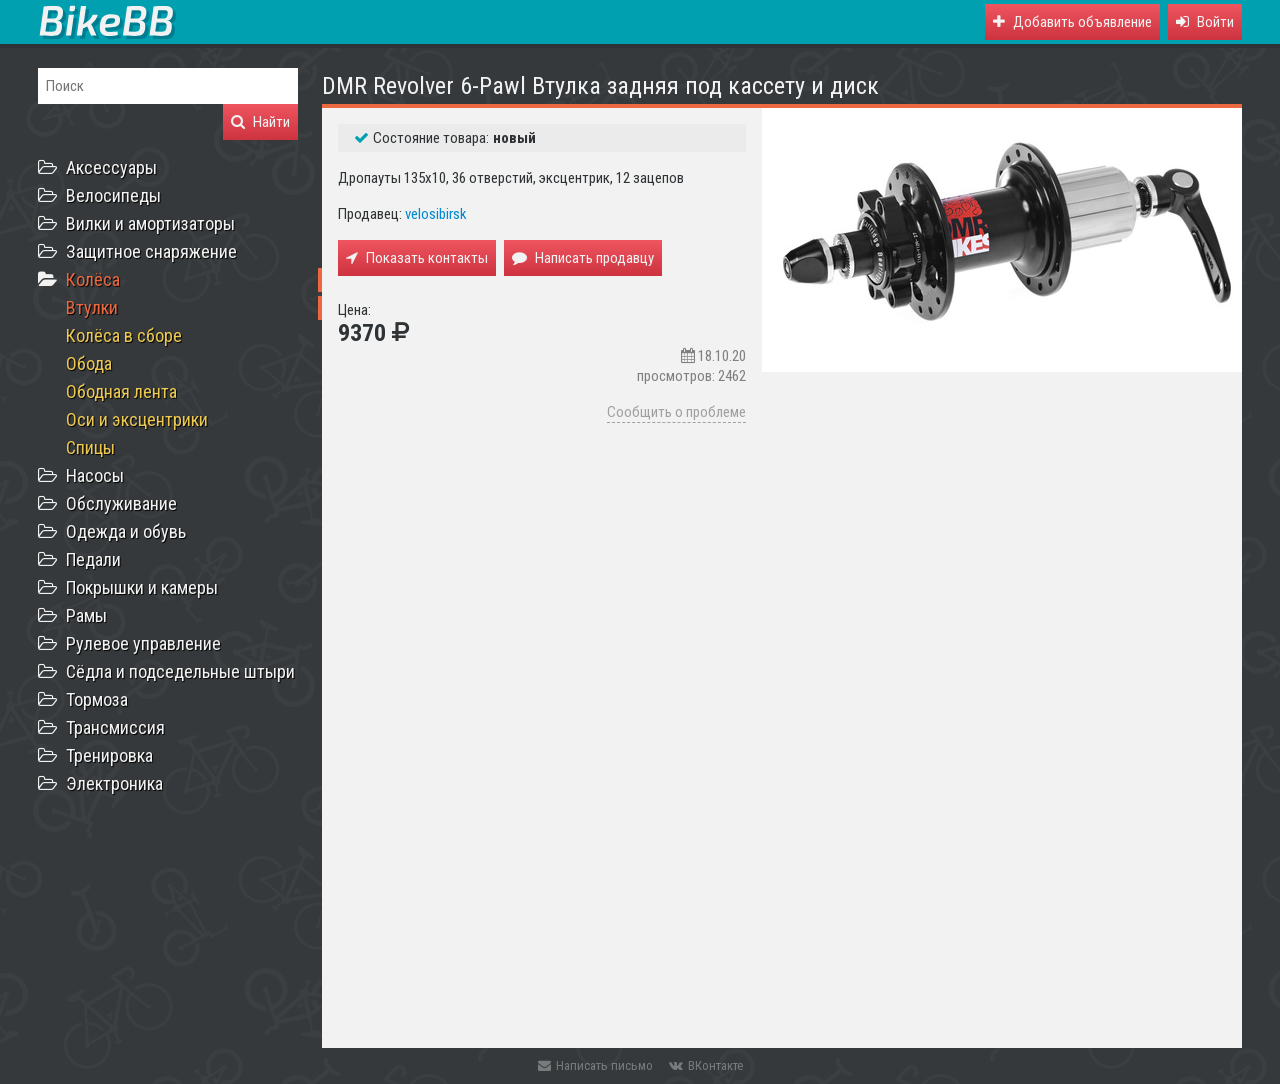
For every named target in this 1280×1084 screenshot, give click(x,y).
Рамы (86, 615)
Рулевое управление (143, 643)
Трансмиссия (115, 727)
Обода (89, 363)
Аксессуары (111, 167)
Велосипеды (113, 195)
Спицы (90, 447)
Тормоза (97, 699)
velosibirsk (436, 214)
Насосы (95, 475)
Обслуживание (121, 503)
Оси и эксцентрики (137, 419)
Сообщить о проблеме (676, 412)
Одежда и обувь (126, 531)
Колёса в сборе (124, 335)
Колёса (93, 279)
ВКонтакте (706, 1065)
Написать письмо (595, 1065)
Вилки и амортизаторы (150, 223)
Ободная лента (121, 391)
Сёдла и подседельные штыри (180, 671)
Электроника (114, 783)
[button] (1205, 22)
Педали (93, 559)
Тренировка (109, 755)
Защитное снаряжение (151, 251)
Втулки (92, 307)
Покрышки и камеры (142, 587)
